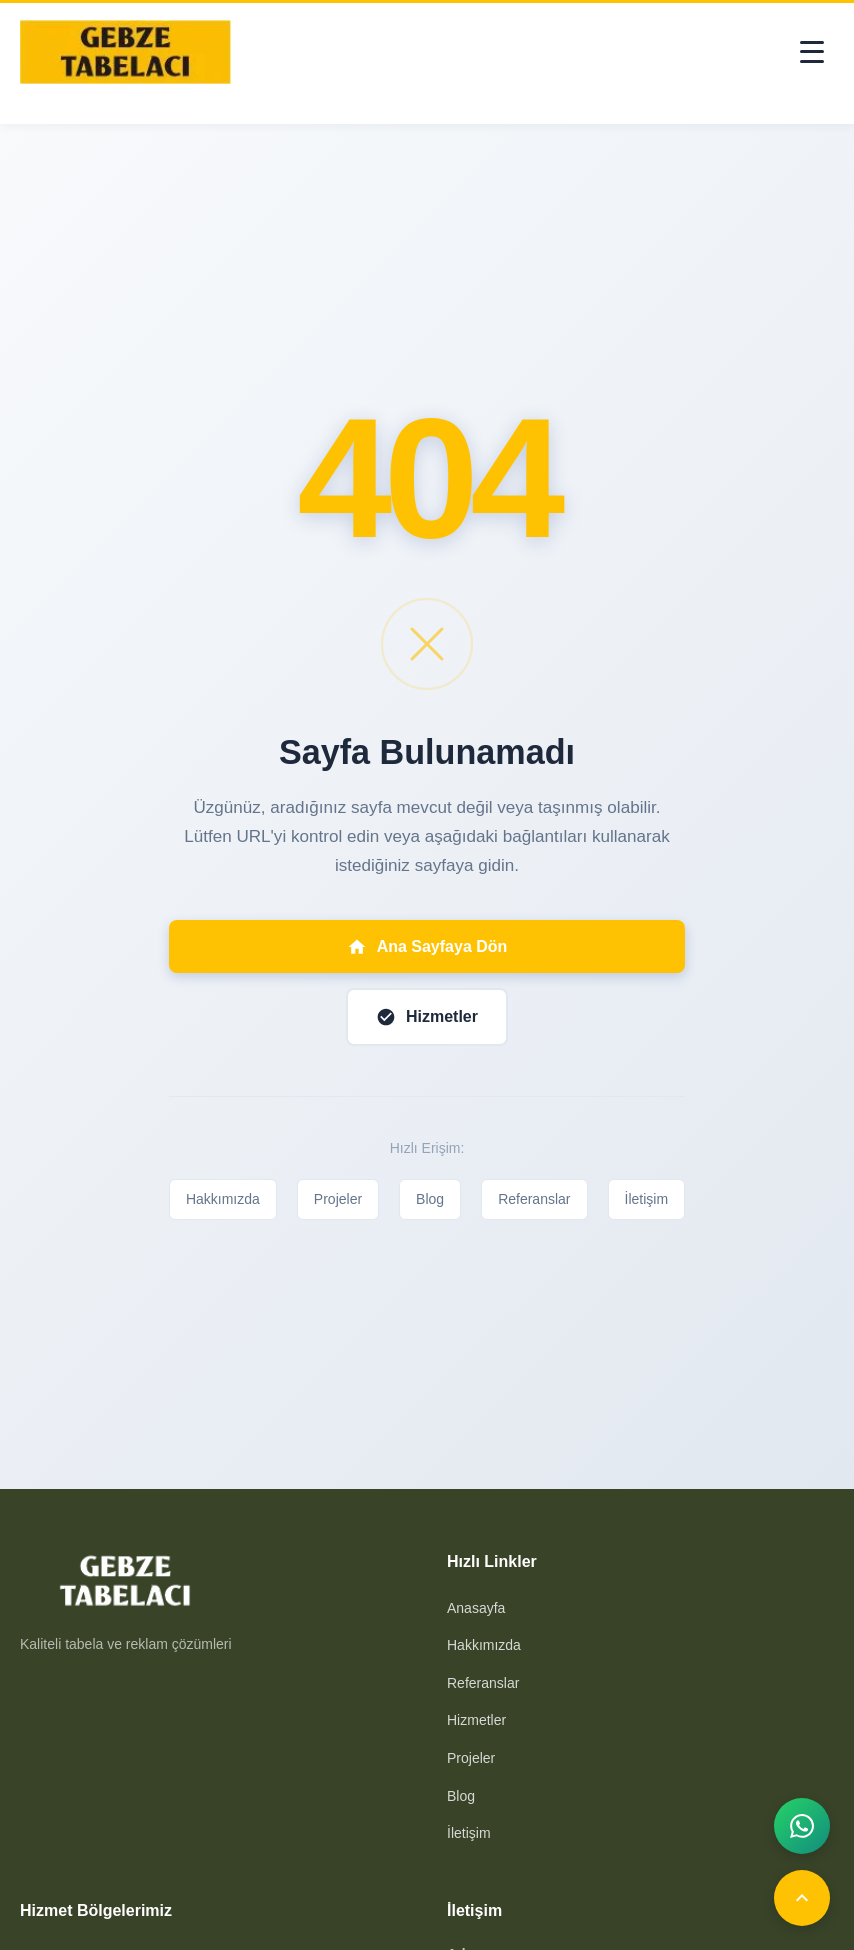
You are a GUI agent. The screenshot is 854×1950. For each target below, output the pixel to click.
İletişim (647, 1199)
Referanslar (534, 1199)
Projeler (338, 1199)
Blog (430, 1199)
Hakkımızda (223, 1199)
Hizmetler (476, 1720)
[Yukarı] (802, 1898)
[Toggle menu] (812, 52)
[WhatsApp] (802, 1826)
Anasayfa (476, 1608)
